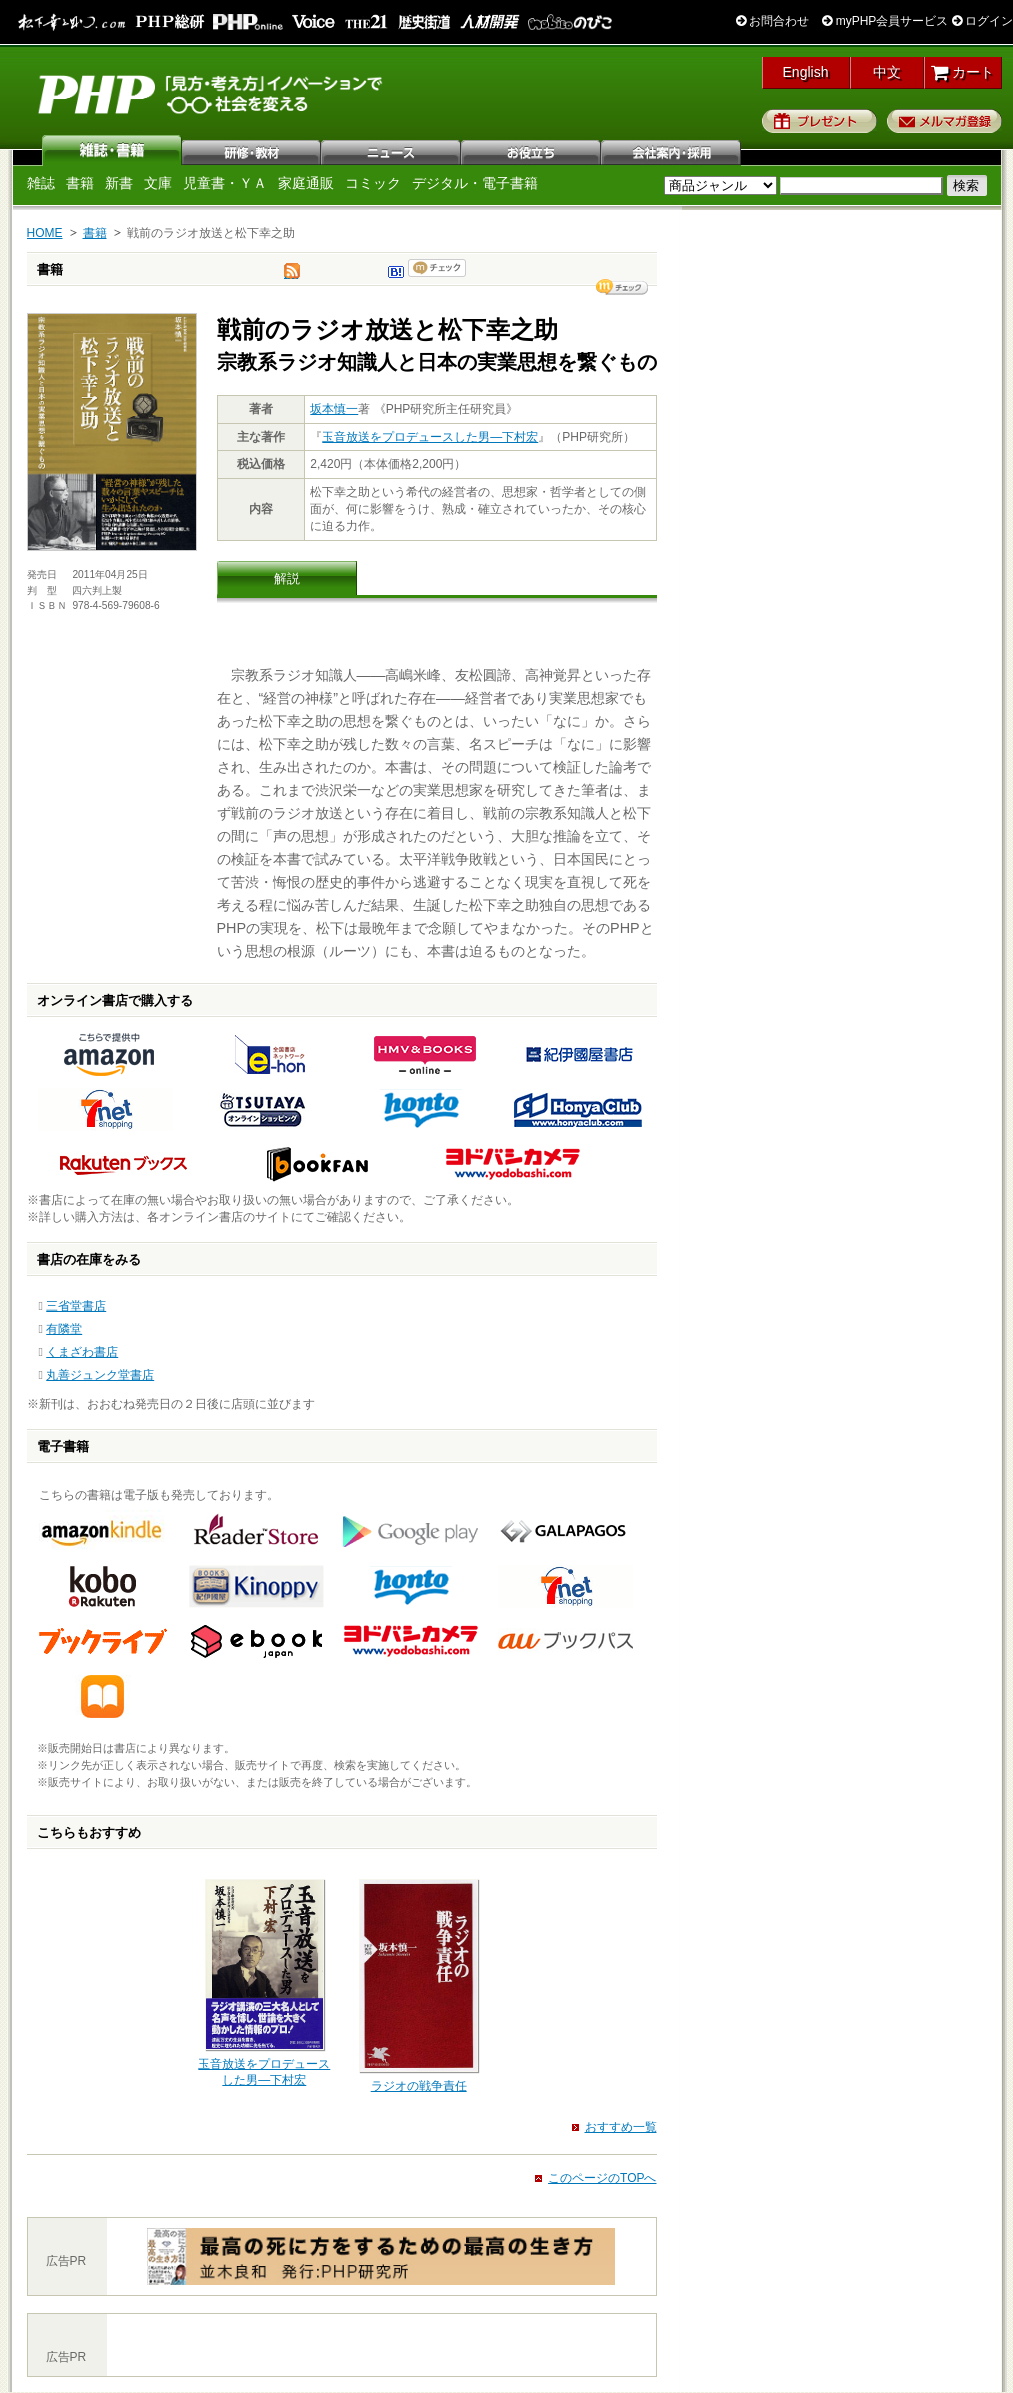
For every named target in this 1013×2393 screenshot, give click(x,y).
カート (962, 72)
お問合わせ (772, 21)
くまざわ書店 (82, 1352)
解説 (287, 578)
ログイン (982, 21)
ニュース (392, 150)
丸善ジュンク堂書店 (100, 1375)
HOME (45, 233)
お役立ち (532, 150)
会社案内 (672, 150)
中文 (887, 72)
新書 (119, 183)
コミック (373, 183)
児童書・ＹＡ (225, 183)
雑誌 (112, 150)
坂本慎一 (334, 409)
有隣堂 (64, 1329)
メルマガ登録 (944, 121)
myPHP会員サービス (885, 21)
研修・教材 (252, 150)
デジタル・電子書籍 (475, 183)
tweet (292, 276)
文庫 (158, 183)
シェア (622, 287)
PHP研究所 (212, 93)
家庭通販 (306, 183)
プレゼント (819, 121)
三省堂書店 (76, 1306)
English (806, 72)
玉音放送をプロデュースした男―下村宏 (430, 437)
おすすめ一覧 (621, 2127)
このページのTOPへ (602, 2178)
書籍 (80, 183)
